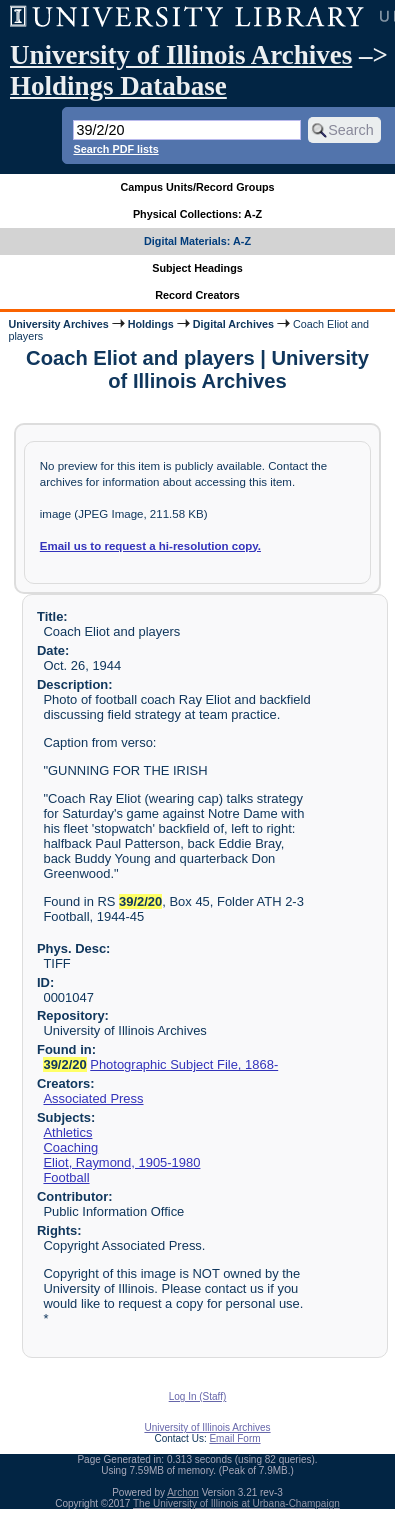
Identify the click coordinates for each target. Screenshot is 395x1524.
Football (66, 1177)
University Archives (58, 324)
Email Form (234, 1438)
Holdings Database (118, 86)
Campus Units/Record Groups (197, 187)
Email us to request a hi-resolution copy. (150, 546)
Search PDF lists (115, 149)
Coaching (70, 1147)
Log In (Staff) (198, 1396)
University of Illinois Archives (181, 55)
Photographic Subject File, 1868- (184, 1064)
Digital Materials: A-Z (197, 241)
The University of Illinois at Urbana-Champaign (236, 1503)
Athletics (67, 1132)
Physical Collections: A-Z (197, 214)
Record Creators (197, 295)
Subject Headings (197, 268)
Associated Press (93, 1098)
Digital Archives (233, 324)
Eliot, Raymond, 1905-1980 (121, 1162)
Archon (183, 1492)
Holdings (151, 324)
